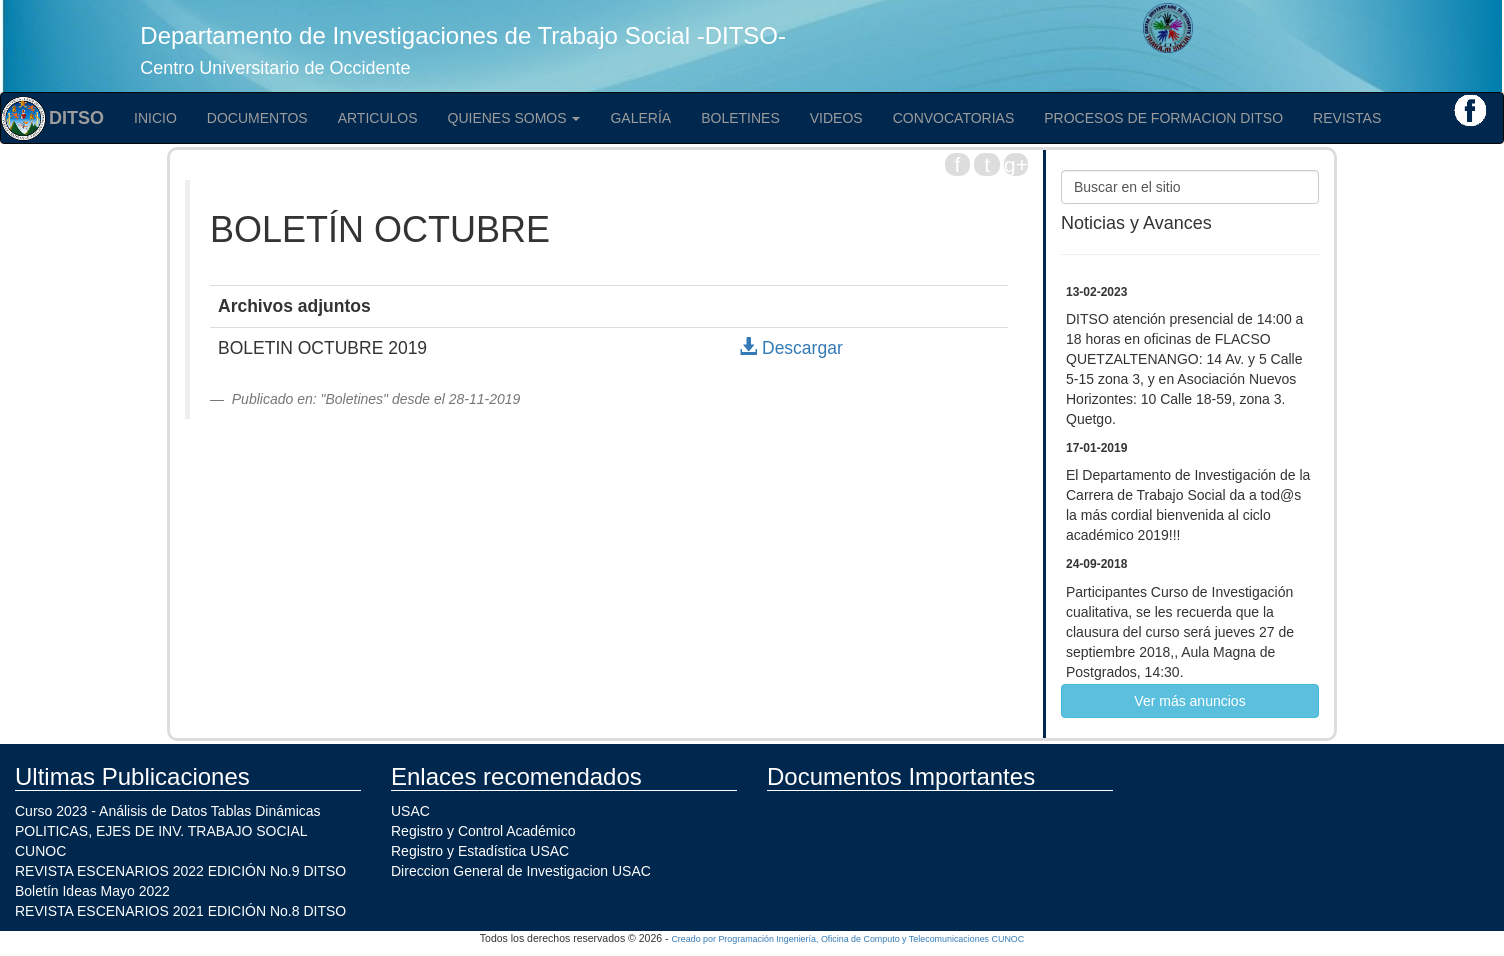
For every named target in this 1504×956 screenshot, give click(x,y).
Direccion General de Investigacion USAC (521, 871)
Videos (836, 118)
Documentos (257, 118)
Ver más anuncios (1189, 701)
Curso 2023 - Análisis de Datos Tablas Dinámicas (168, 811)
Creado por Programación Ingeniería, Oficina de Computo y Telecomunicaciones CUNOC (847, 939)
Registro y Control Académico (483, 831)
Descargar (791, 348)
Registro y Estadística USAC (480, 851)
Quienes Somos (514, 118)
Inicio (155, 118)
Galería (640, 118)
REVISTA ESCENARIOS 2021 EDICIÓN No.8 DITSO (180, 911)
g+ (1016, 164)
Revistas (1347, 118)
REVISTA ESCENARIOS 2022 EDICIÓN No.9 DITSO (180, 871)
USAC (410, 811)
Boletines (740, 118)
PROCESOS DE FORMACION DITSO (1163, 118)
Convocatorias (954, 118)
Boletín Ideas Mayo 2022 (92, 891)
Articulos (378, 118)
